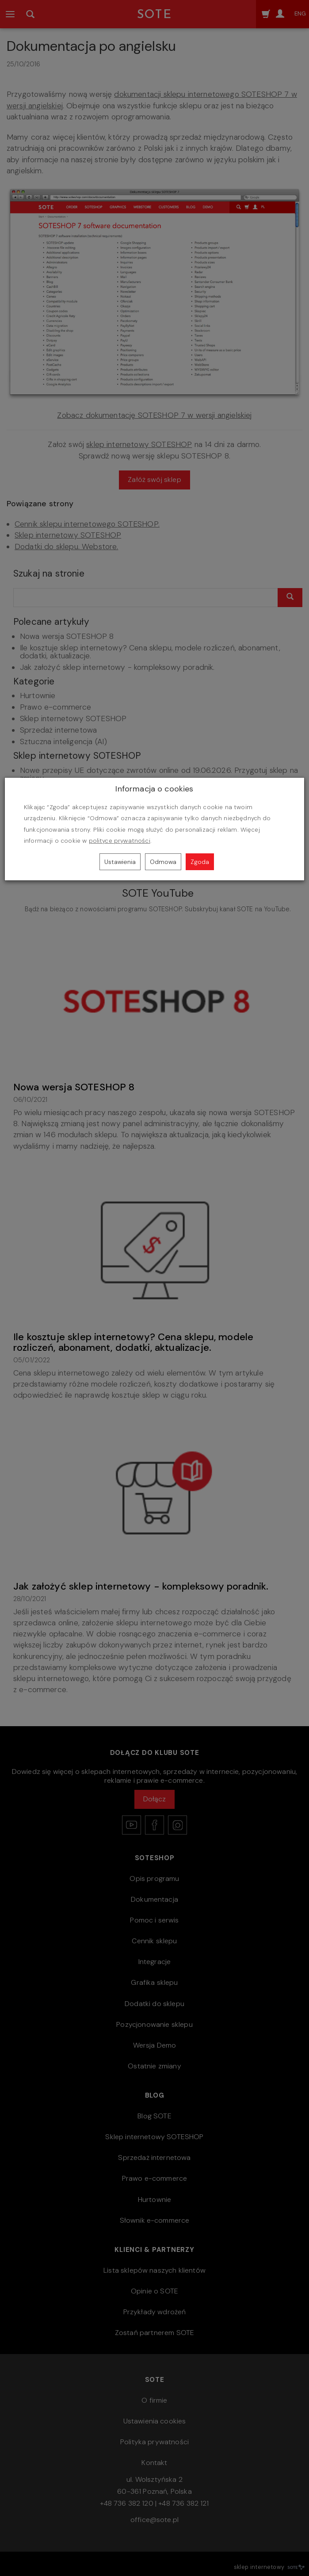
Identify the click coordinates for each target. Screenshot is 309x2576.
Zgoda (200, 862)
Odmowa (163, 862)
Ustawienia (120, 862)
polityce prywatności (119, 841)
